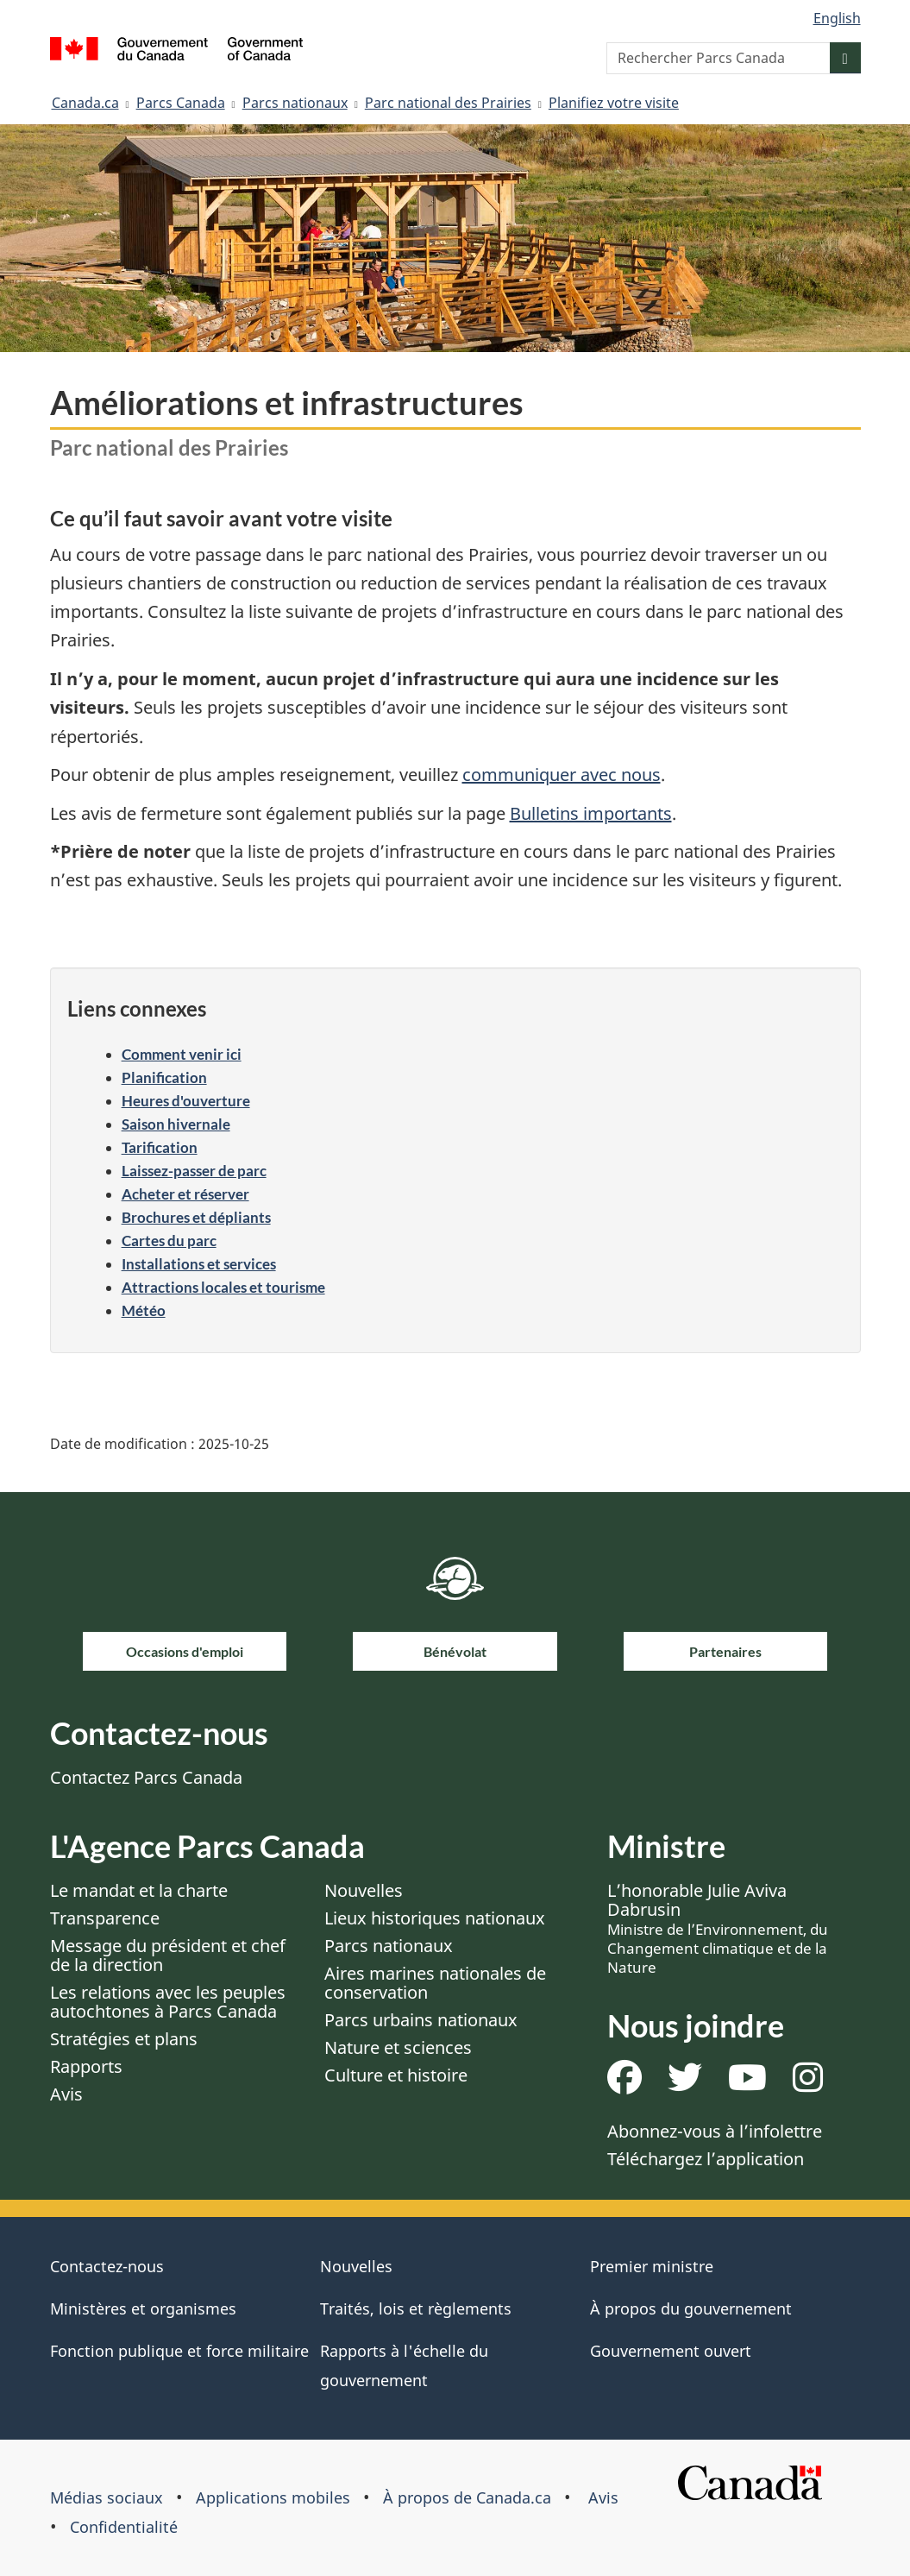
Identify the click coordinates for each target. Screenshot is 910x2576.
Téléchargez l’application (705, 2158)
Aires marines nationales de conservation (435, 1983)
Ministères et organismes (143, 2308)
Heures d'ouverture (186, 1101)
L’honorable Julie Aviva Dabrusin (717, 1928)
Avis (66, 2094)
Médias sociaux (106, 2497)
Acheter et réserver (185, 1194)
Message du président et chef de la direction (168, 1955)
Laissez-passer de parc (194, 1171)
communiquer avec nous (561, 774)
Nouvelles (363, 1890)
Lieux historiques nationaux (434, 1918)
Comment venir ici (182, 1054)
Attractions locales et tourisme (223, 1287)
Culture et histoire (396, 2075)
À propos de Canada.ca (467, 2497)
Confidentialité (124, 2526)
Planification (164, 1077)
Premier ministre (651, 2266)
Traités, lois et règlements (415, 2308)
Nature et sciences (398, 2047)
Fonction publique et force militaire (179, 2350)
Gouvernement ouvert (670, 2350)
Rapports (86, 2066)
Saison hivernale (176, 1124)
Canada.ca (85, 102)
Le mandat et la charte (139, 1890)
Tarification (160, 1147)
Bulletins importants (591, 813)
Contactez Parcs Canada (146, 1777)
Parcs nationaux (295, 102)
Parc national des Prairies (448, 102)
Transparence (105, 1918)
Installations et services (199, 1264)
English (837, 18)
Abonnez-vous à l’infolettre (714, 2131)
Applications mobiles (273, 2497)
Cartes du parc (169, 1240)
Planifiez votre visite (614, 102)
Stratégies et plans (124, 2038)
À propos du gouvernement (691, 2308)
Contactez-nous (107, 2266)
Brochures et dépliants (196, 1217)
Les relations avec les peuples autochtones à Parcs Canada (168, 2002)
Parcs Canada (180, 102)
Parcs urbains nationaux (421, 2019)
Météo (144, 1310)
